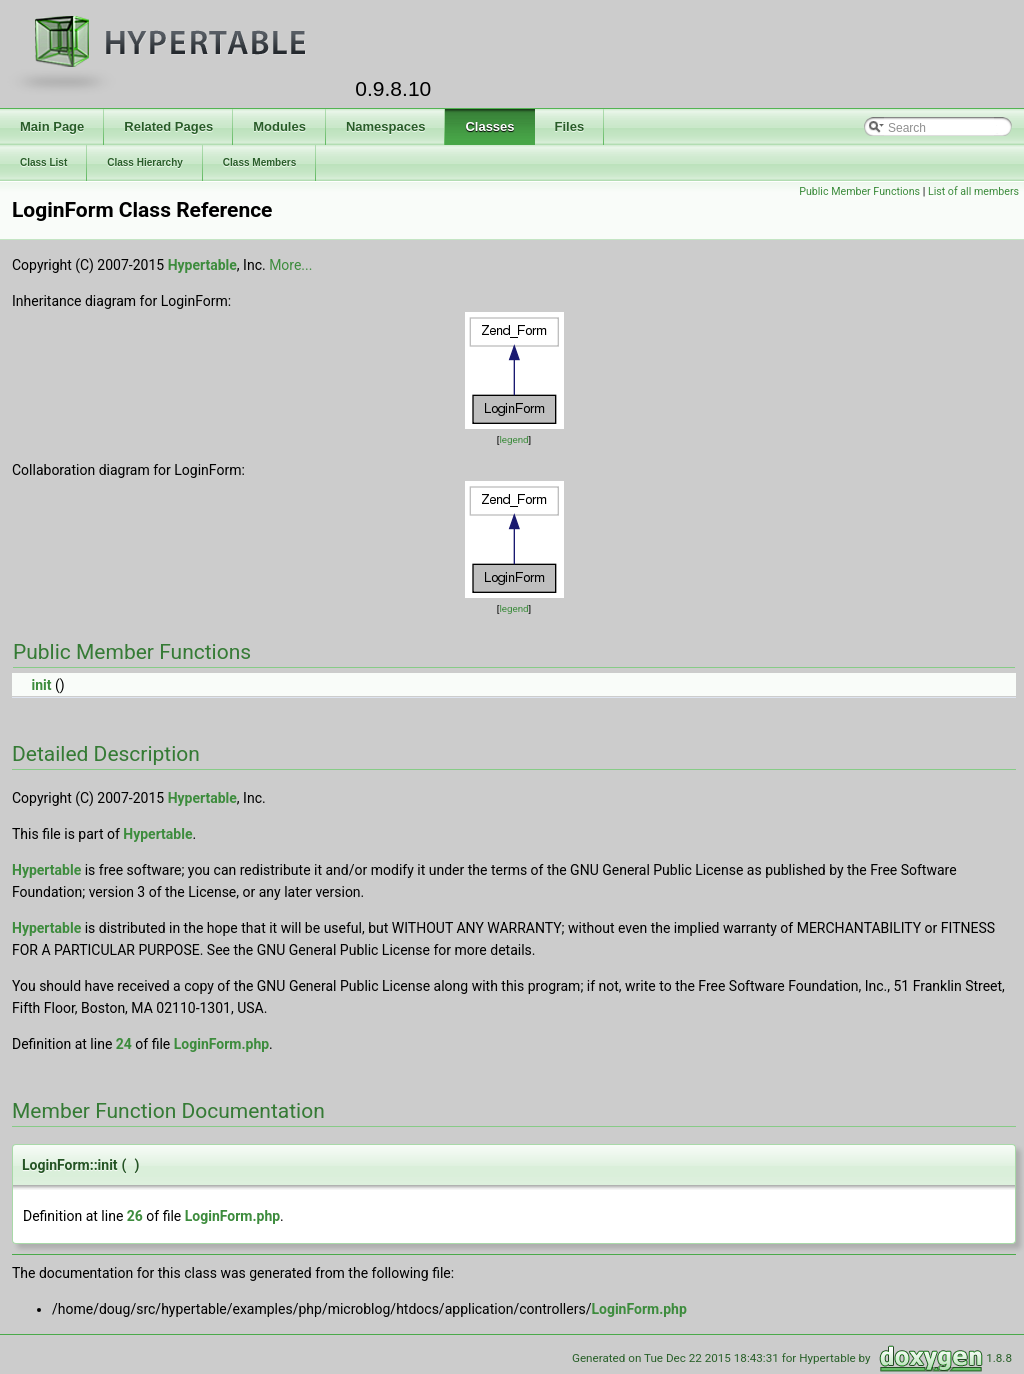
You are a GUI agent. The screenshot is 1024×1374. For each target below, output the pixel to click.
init (41, 685)
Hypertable (202, 265)
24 (124, 1044)
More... (290, 265)
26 (135, 1216)
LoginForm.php (221, 1044)
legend (513, 439)
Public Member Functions (859, 191)
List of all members (973, 191)
